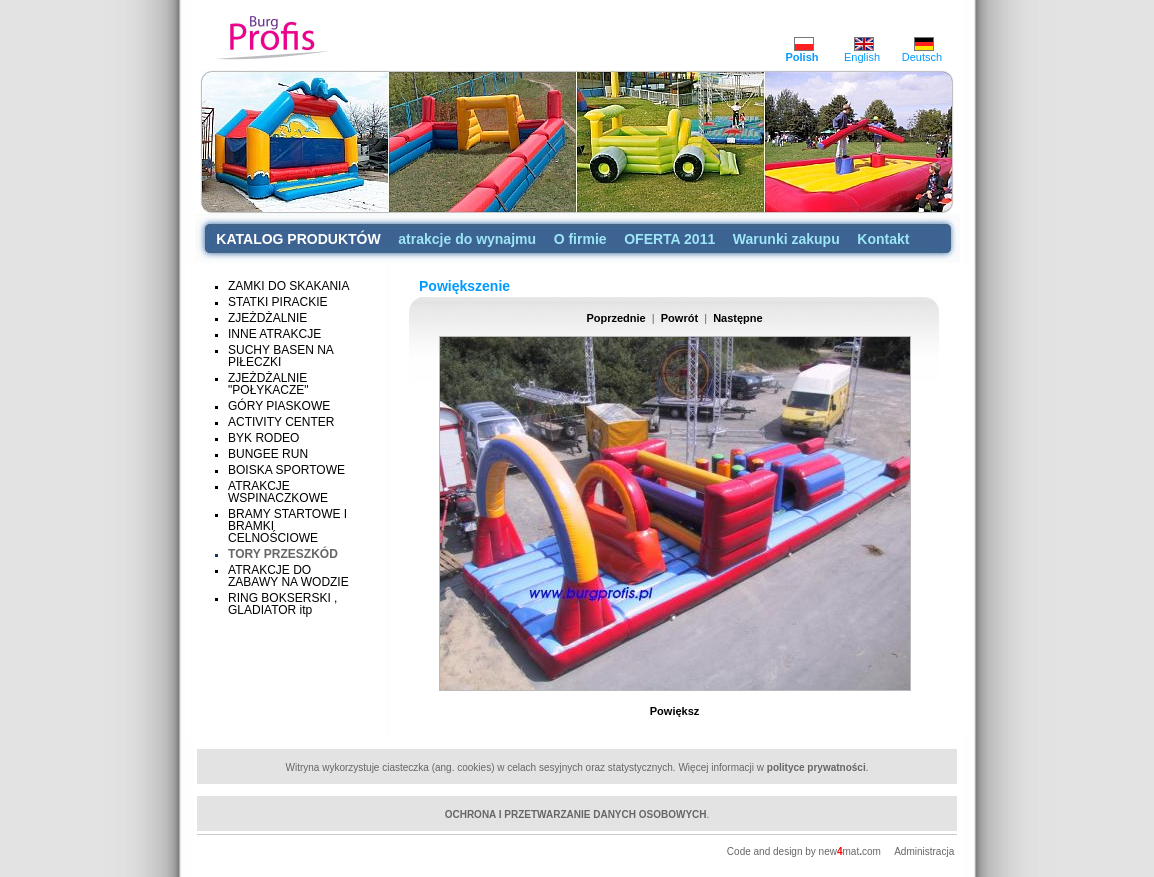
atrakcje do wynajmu (467, 239)
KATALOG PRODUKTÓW (298, 239)
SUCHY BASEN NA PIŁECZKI (280, 356)
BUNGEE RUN (268, 454)
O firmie (580, 239)
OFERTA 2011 (669, 239)
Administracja (924, 851)
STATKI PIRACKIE (278, 302)
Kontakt (883, 239)
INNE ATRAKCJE (274, 334)
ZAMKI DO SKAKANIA (288, 286)
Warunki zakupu (786, 239)
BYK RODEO (263, 438)
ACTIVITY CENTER (281, 422)
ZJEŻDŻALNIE (267, 318)
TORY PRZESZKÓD (283, 554)
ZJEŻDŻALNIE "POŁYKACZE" (268, 384)
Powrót (679, 318)
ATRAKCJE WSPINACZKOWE (278, 492)
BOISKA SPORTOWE (286, 470)
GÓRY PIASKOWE (279, 406)
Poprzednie (615, 318)
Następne (738, 318)
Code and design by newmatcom (805, 851)
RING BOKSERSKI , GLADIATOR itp (282, 604)
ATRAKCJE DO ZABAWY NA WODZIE (288, 576)
